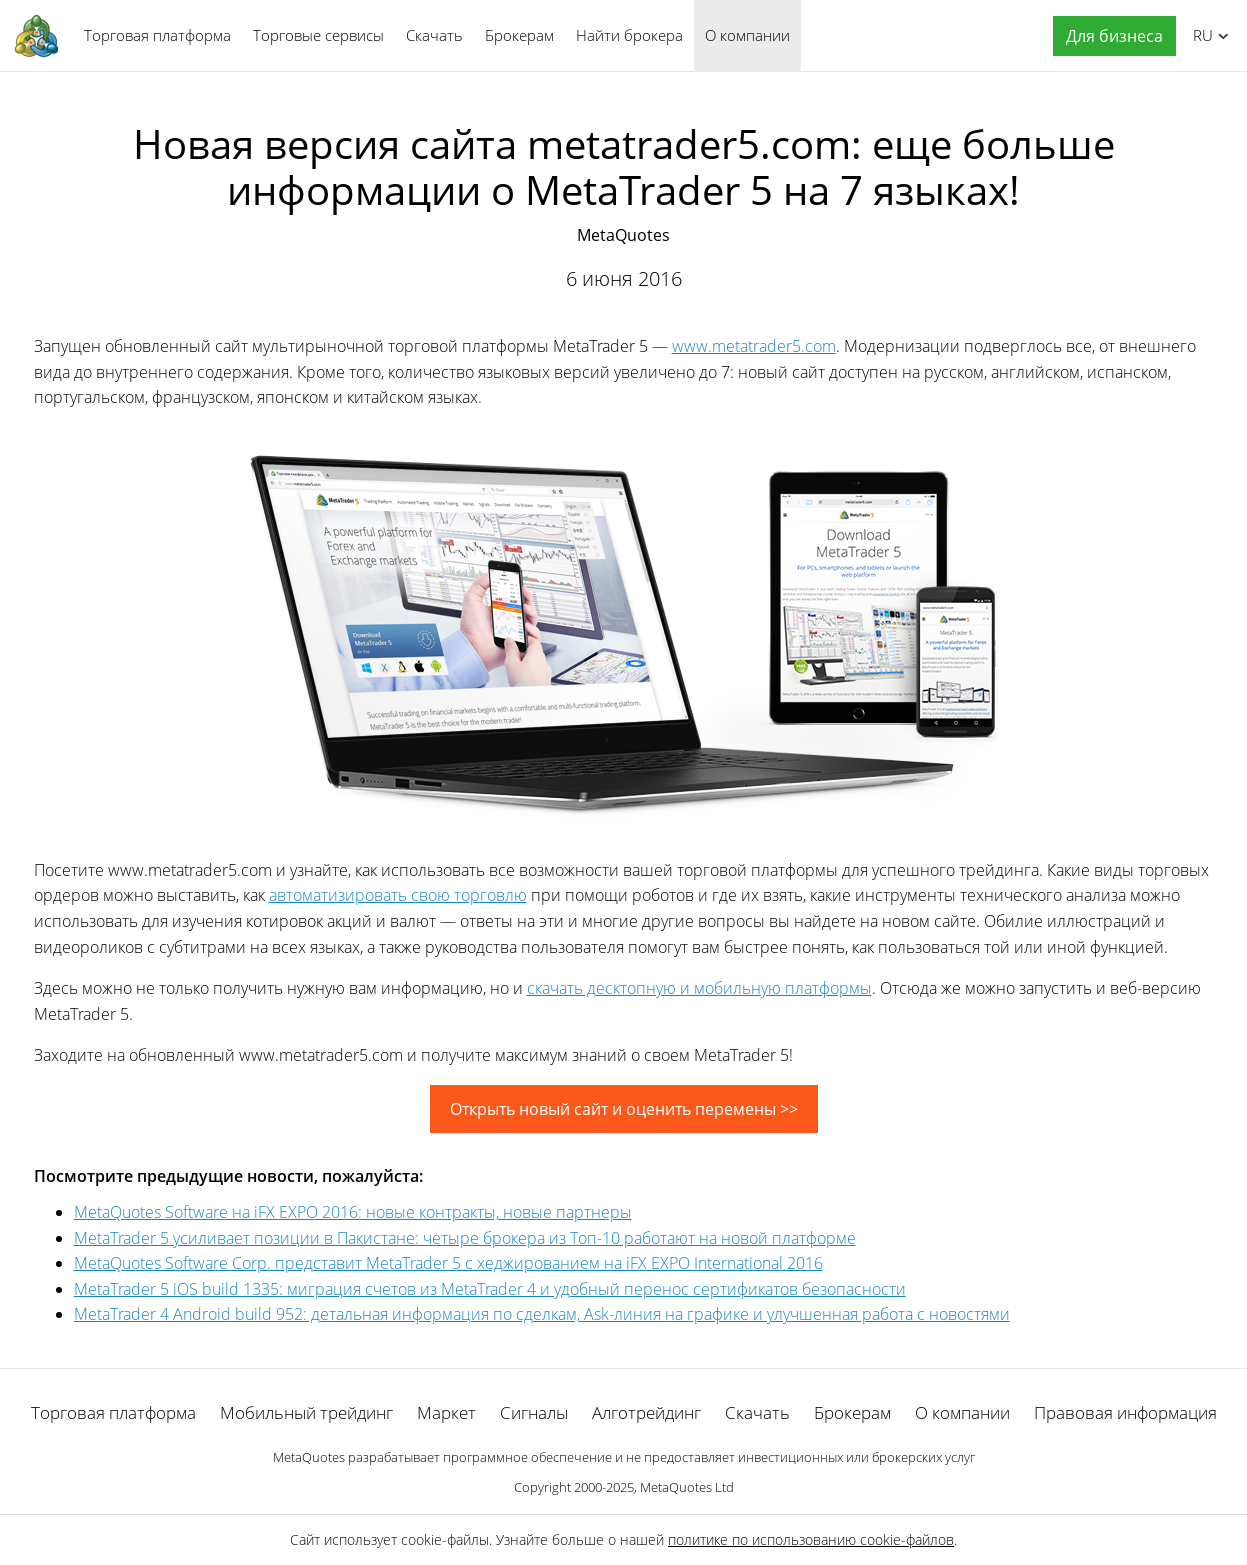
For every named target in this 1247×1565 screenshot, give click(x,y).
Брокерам (519, 35)
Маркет (446, 1412)
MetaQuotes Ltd (687, 1487)
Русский (1199, 35)
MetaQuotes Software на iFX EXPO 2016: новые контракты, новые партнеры (353, 1212)
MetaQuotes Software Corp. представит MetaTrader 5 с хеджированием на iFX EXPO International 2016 (448, 1263)
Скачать (434, 35)
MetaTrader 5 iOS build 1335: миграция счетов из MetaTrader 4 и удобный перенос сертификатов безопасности (490, 1289)
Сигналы (534, 1412)
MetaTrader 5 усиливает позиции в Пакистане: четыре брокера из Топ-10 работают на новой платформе (465, 1238)
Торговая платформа (157, 35)
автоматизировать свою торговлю (398, 895)
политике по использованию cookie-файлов (811, 1539)
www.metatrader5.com (754, 346)
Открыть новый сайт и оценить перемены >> (624, 1109)
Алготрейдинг (646, 1412)
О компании (747, 35)
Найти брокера (629, 35)
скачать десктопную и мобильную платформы (699, 988)
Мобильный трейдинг (306, 1412)
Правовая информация (1125, 1412)
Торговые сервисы (318, 35)
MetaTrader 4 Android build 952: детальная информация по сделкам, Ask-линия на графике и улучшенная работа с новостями (542, 1314)
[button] (1109, 36)
